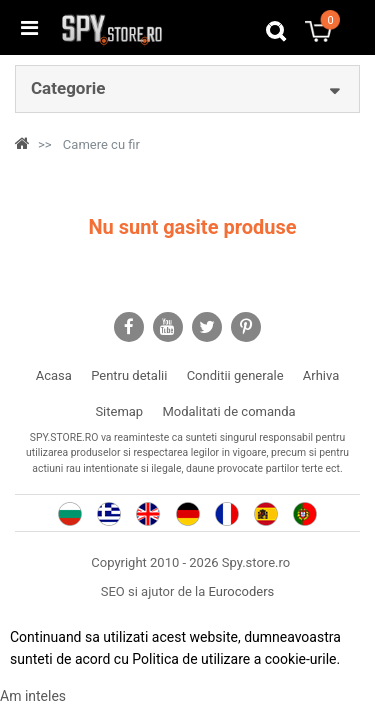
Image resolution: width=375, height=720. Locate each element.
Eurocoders (242, 591)
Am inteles (33, 696)
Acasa (54, 375)
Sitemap (119, 411)
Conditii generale (235, 375)
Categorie (68, 88)
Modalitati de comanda (228, 411)
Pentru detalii (129, 375)
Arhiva (321, 375)
